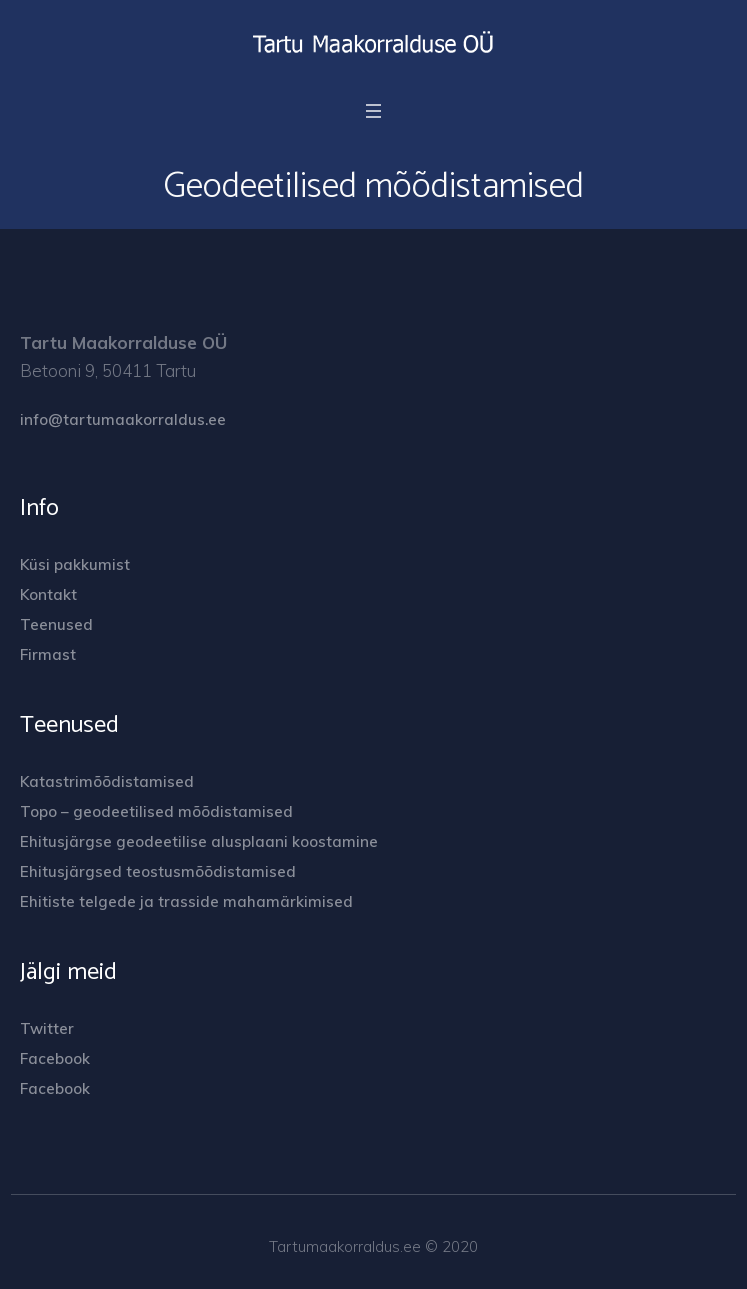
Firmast (48, 654)
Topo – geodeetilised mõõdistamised (156, 811)
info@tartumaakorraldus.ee (123, 419)
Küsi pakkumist (75, 564)
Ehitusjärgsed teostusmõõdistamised (158, 871)
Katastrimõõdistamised (107, 781)
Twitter (47, 1028)
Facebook (55, 1058)
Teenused (56, 624)
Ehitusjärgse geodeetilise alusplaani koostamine (199, 841)
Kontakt (48, 594)
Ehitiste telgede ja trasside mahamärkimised (186, 901)
